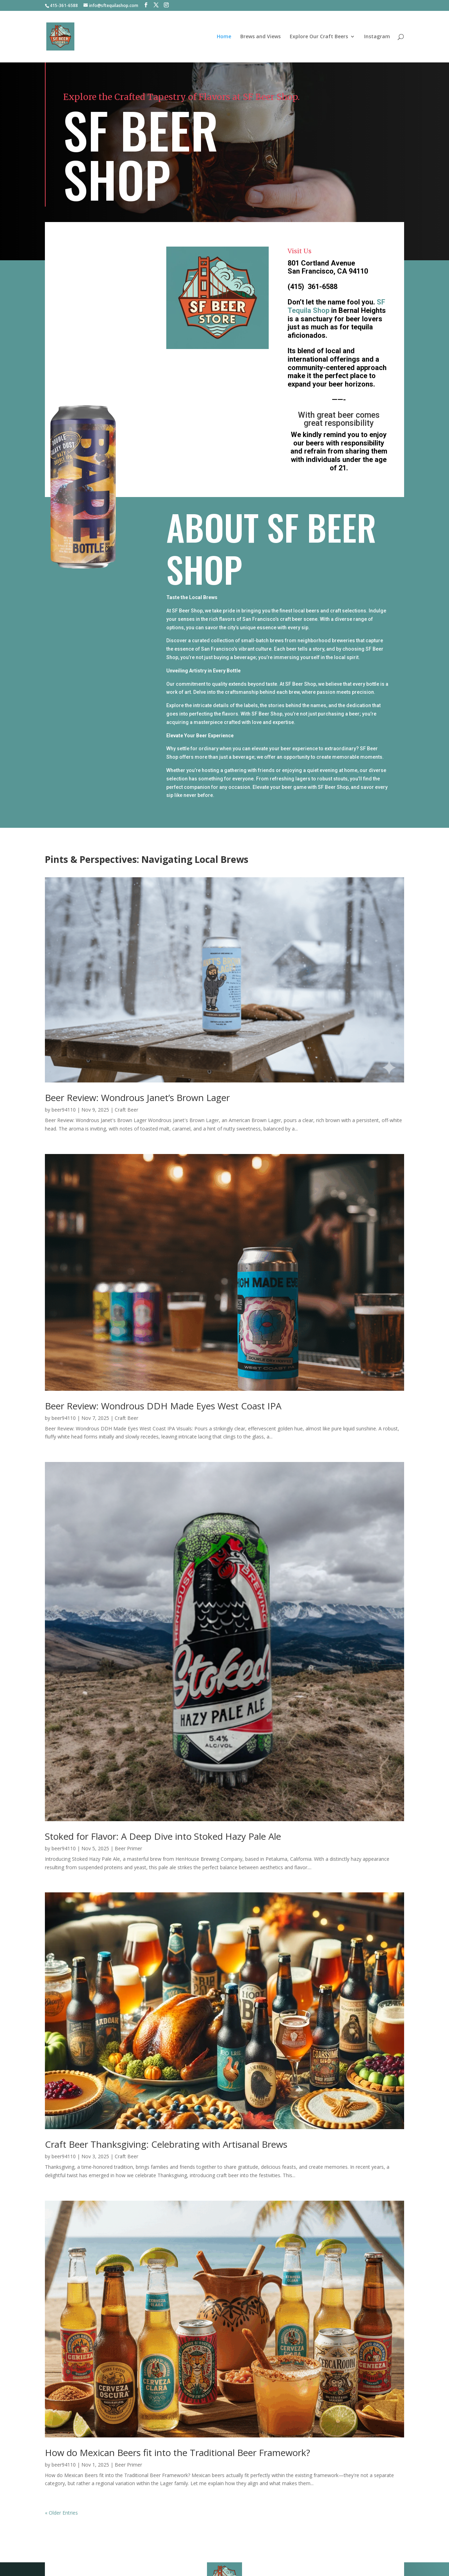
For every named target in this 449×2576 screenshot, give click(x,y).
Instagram (377, 37)
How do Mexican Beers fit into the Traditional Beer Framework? (177, 2452)
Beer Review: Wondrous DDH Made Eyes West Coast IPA (163, 1406)
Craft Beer (126, 1109)
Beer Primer (128, 1848)
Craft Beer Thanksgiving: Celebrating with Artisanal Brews (166, 2144)
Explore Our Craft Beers (319, 37)
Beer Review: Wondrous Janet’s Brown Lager (137, 1097)
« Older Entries (61, 2512)
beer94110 (64, 1109)
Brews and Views (260, 37)
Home (224, 37)
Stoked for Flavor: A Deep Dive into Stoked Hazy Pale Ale (163, 1836)
